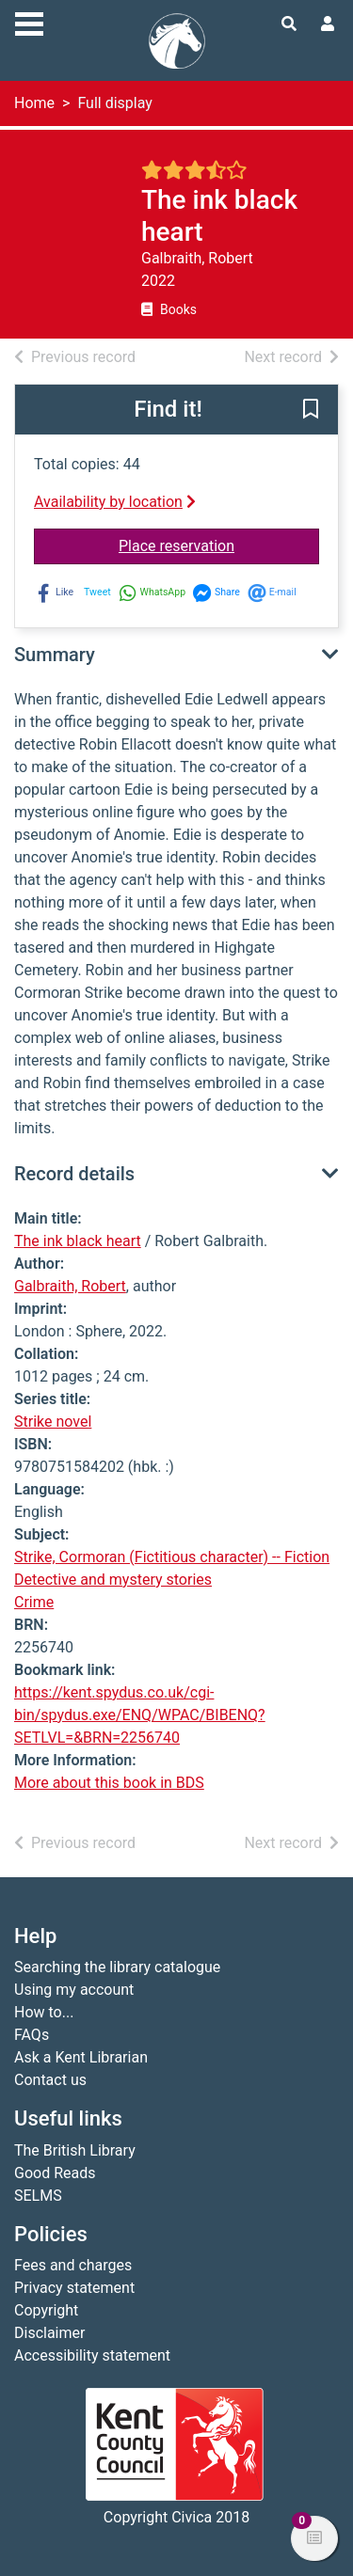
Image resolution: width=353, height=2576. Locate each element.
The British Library (75, 2150)
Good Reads (54, 2173)
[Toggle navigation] (29, 22)
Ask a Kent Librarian (81, 2057)
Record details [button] (74, 1173)
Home (34, 103)
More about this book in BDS (109, 1783)
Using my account (74, 1990)
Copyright (46, 2310)
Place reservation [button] (219, 544)
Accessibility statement (92, 2355)
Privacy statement (74, 2288)
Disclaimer (49, 2333)
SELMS (38, 2196)
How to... (43, 2012)
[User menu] (327, 24)
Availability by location (115, 502)
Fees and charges (73, 2265)
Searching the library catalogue (117, 1967)
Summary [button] (54, 654)
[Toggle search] (289, 24)
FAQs (31, 2035)
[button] (310, 411)
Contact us (50, 2080)
